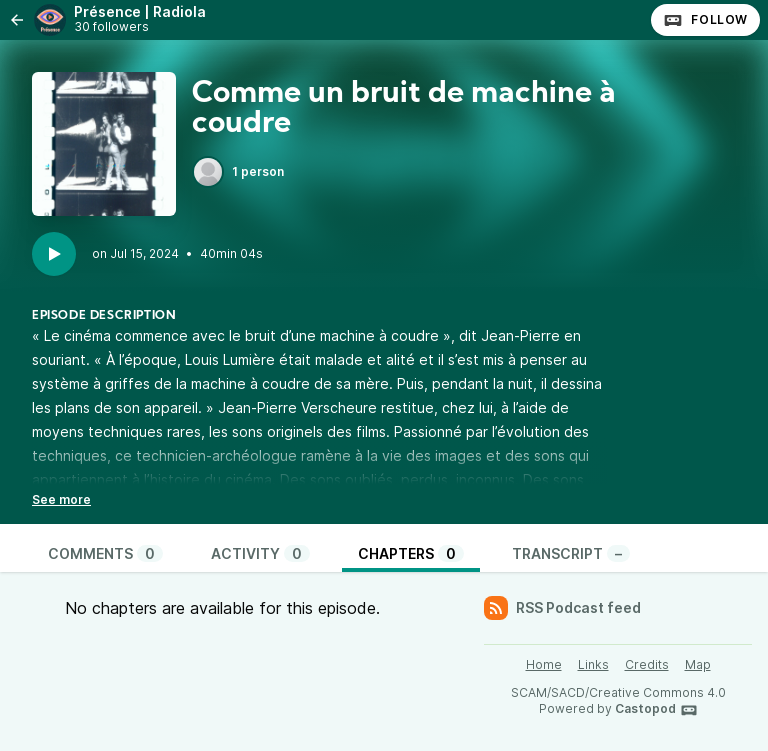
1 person (238, 172)
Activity (260, 553)
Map (698, 664)
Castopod (656, 710)
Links (593, 664)
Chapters (411, 553)
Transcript (571, 553)
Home (544, 664)
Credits (647, 664)
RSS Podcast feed (562, 608)
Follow (705, 20)
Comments (105, 553)
